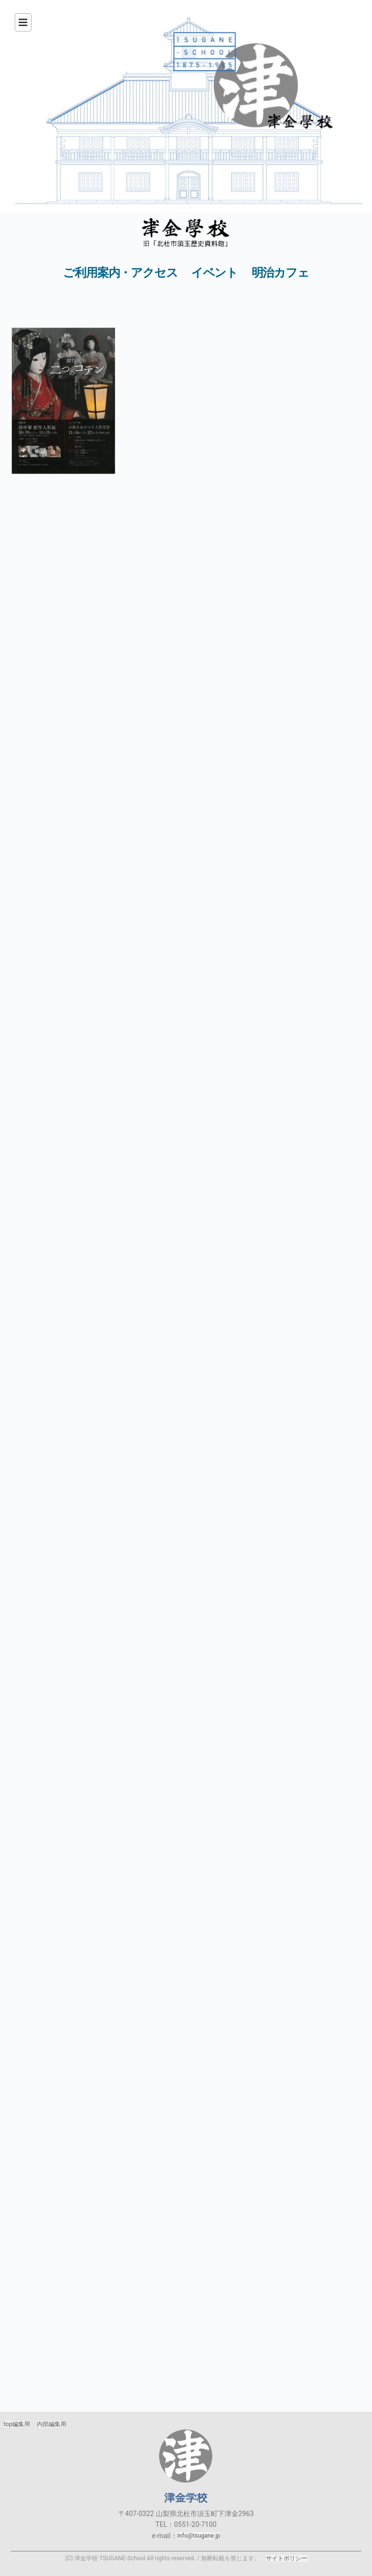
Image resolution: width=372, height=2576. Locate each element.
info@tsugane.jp (198, 2535)
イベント (214, 273)
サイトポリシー (286, 2558)
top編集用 (17, 2424)
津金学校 (186, 2456)
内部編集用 (51, 2424)
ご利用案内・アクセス (120, 273)
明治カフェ (280, 273)
